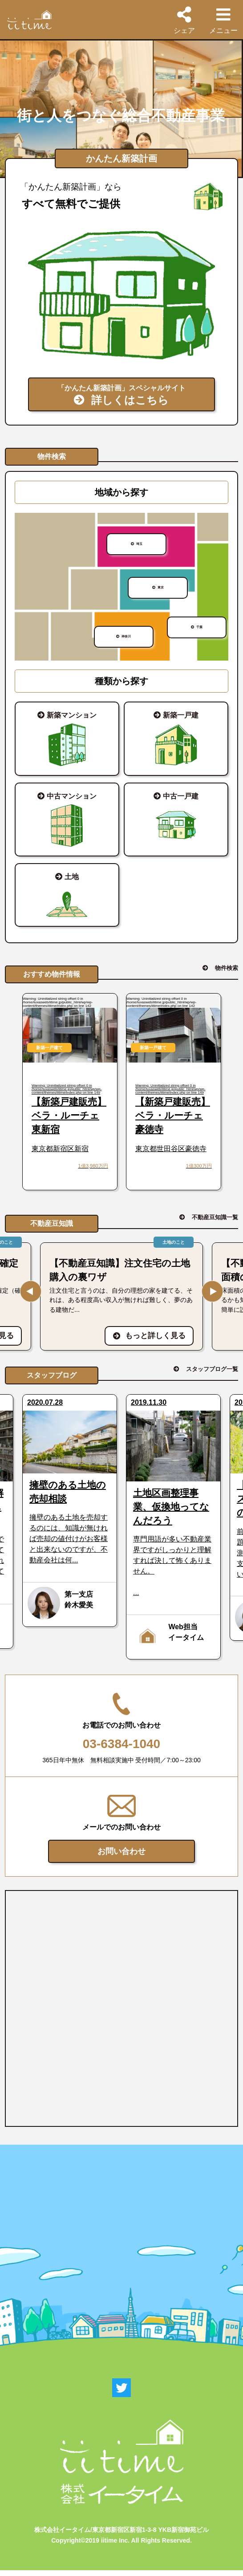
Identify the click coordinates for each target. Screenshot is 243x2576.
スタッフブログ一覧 (212, 1375)
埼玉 (141, 552)
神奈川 (128, 641)
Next (212, 1297)
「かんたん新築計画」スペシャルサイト (121, 397)
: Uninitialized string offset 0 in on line (70, 1099)
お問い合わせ (121, 1857)
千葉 (201, 631)
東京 (162, 596)
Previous (31, 1297)
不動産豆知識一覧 (215, 1223)
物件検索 (226, 974)
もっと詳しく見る (149, 1341)
